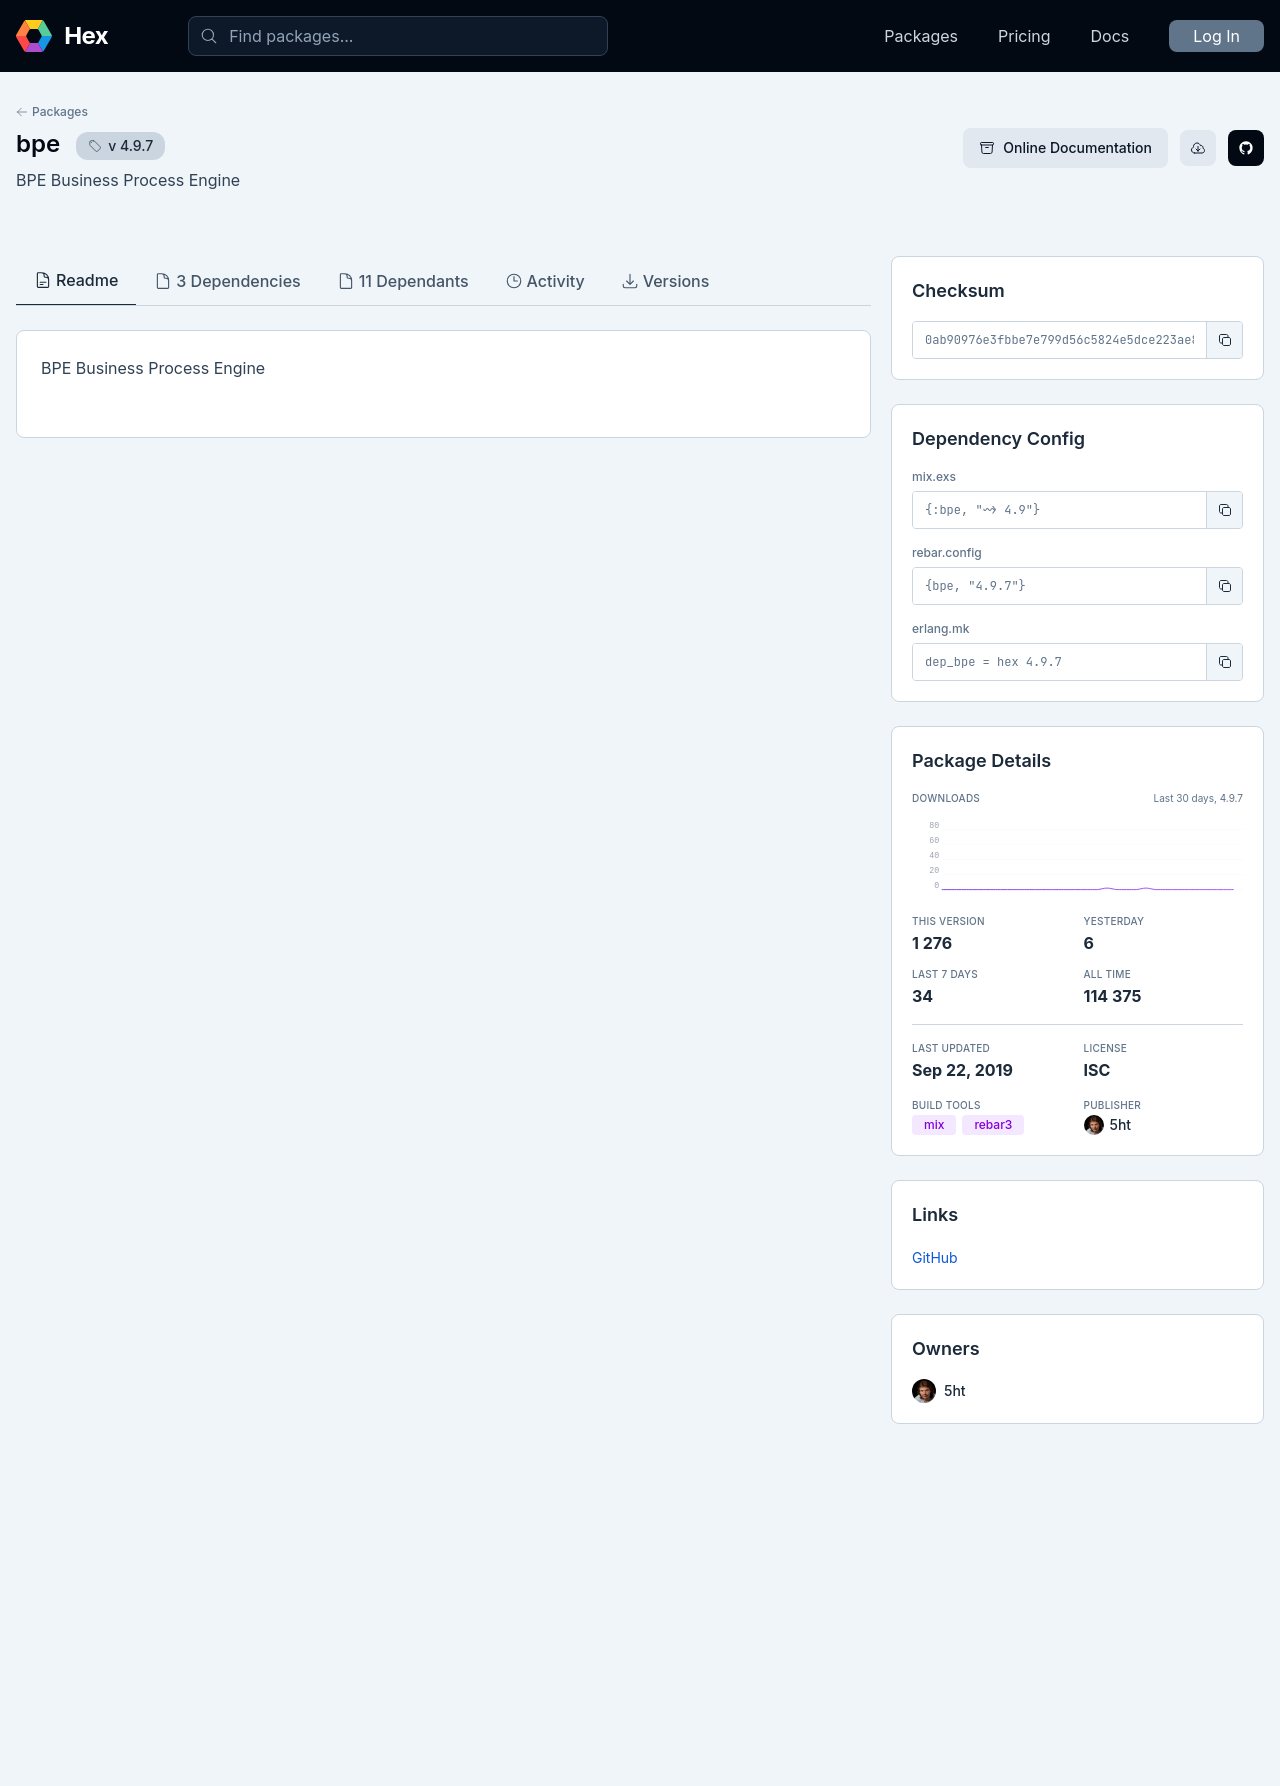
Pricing (1024, 36)
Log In (1216, 36)
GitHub (935, 1257)
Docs (1110, 36)
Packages (921, 36)
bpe (38, 143)
